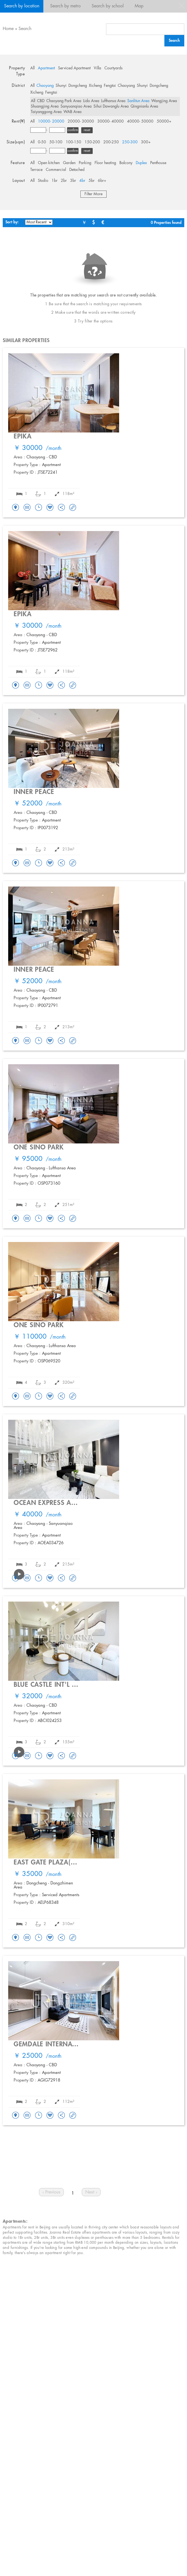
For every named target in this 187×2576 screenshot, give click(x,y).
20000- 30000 (81, 121)
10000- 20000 (51, 121)
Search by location (21, 6)
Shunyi (61, 86)
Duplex (141, 163)
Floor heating (105, 163)
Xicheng (95, 86)
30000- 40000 (110, 121)
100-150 (73, 142)
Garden (69, 163)
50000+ (164, 121)
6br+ (102, 181)
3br (73, 181)
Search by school (108, 6)
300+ (146, 142)
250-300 (130, 142)
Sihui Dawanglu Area (111, 106)
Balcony (125, 163)
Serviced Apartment (74, 68)
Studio (43, 181)
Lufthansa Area (113, 101)
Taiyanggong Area (46, 112)
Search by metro (65, 6)
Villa (97, 68)
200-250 (111, 142)
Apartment (46, 68)
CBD (40, 101)
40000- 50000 (140, 121)
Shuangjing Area (45, 106)
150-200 (92, 142)
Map (139, 6)
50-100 (55, 142)
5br (92, 181)
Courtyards (113, 68)
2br (64, 181)
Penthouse (158, 163)
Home (8, 28)
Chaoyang (45, 86)
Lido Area (91, 101)
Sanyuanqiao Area (76, 106)
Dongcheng (77, 86)
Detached (77, 170)
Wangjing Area (164, 101)
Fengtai (110, 86)
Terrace (36, 170)
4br (82, 181)
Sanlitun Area (138, 101)
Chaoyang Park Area (63, 101)
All (32, 68)
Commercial (56, 170)
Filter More (93, 194)
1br (55, 181)
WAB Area (73, 112)
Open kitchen (49, 163)
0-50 (42, 142)
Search (25, 28)
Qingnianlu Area (144, 106)
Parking (85, 163)
